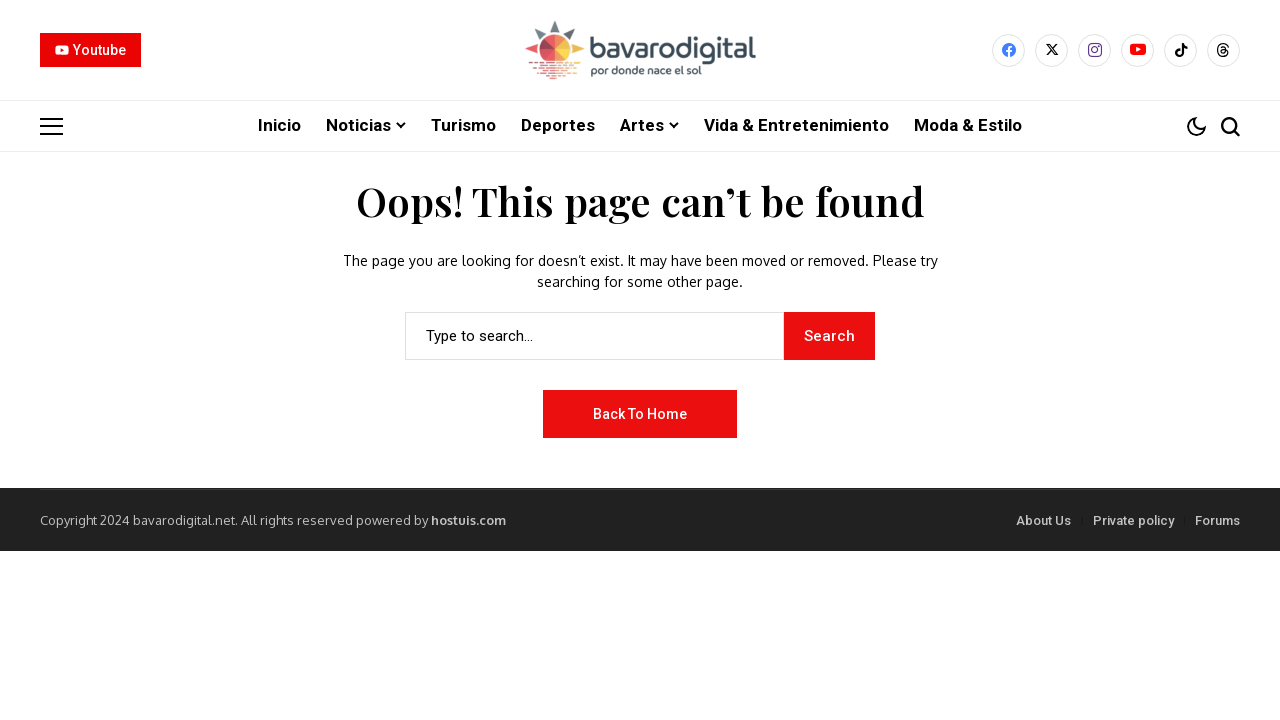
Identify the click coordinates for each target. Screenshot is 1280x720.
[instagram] (1094, 50)
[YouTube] (1137, 50)
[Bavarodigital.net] (640, 50)
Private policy (1133, 519)
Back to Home (640, 413)
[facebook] (1008, 50)
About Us (1043, 519)
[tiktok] (1180, 50)
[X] (1051, 50)
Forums (1217, 519)
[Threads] (1223, 50)
